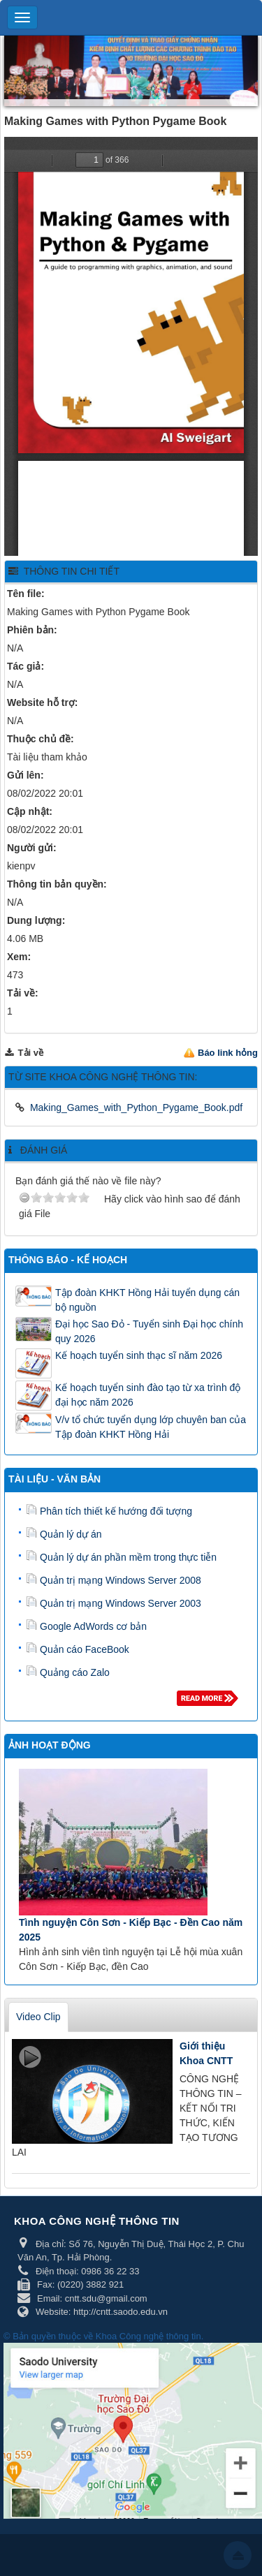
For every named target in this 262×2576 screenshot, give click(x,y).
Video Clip (38, 2016)
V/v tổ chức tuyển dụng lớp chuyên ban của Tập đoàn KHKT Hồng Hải (150, 1427)
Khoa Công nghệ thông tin (148, 2336)
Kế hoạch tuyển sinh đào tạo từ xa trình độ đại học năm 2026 (147, 1395)
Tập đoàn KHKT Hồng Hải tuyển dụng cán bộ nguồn (147, 1300)
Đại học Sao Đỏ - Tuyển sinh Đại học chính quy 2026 (149, 1331)
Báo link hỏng (228, 1052)
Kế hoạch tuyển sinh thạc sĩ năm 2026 (138, 1355)
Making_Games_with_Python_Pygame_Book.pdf (136, 1107)
